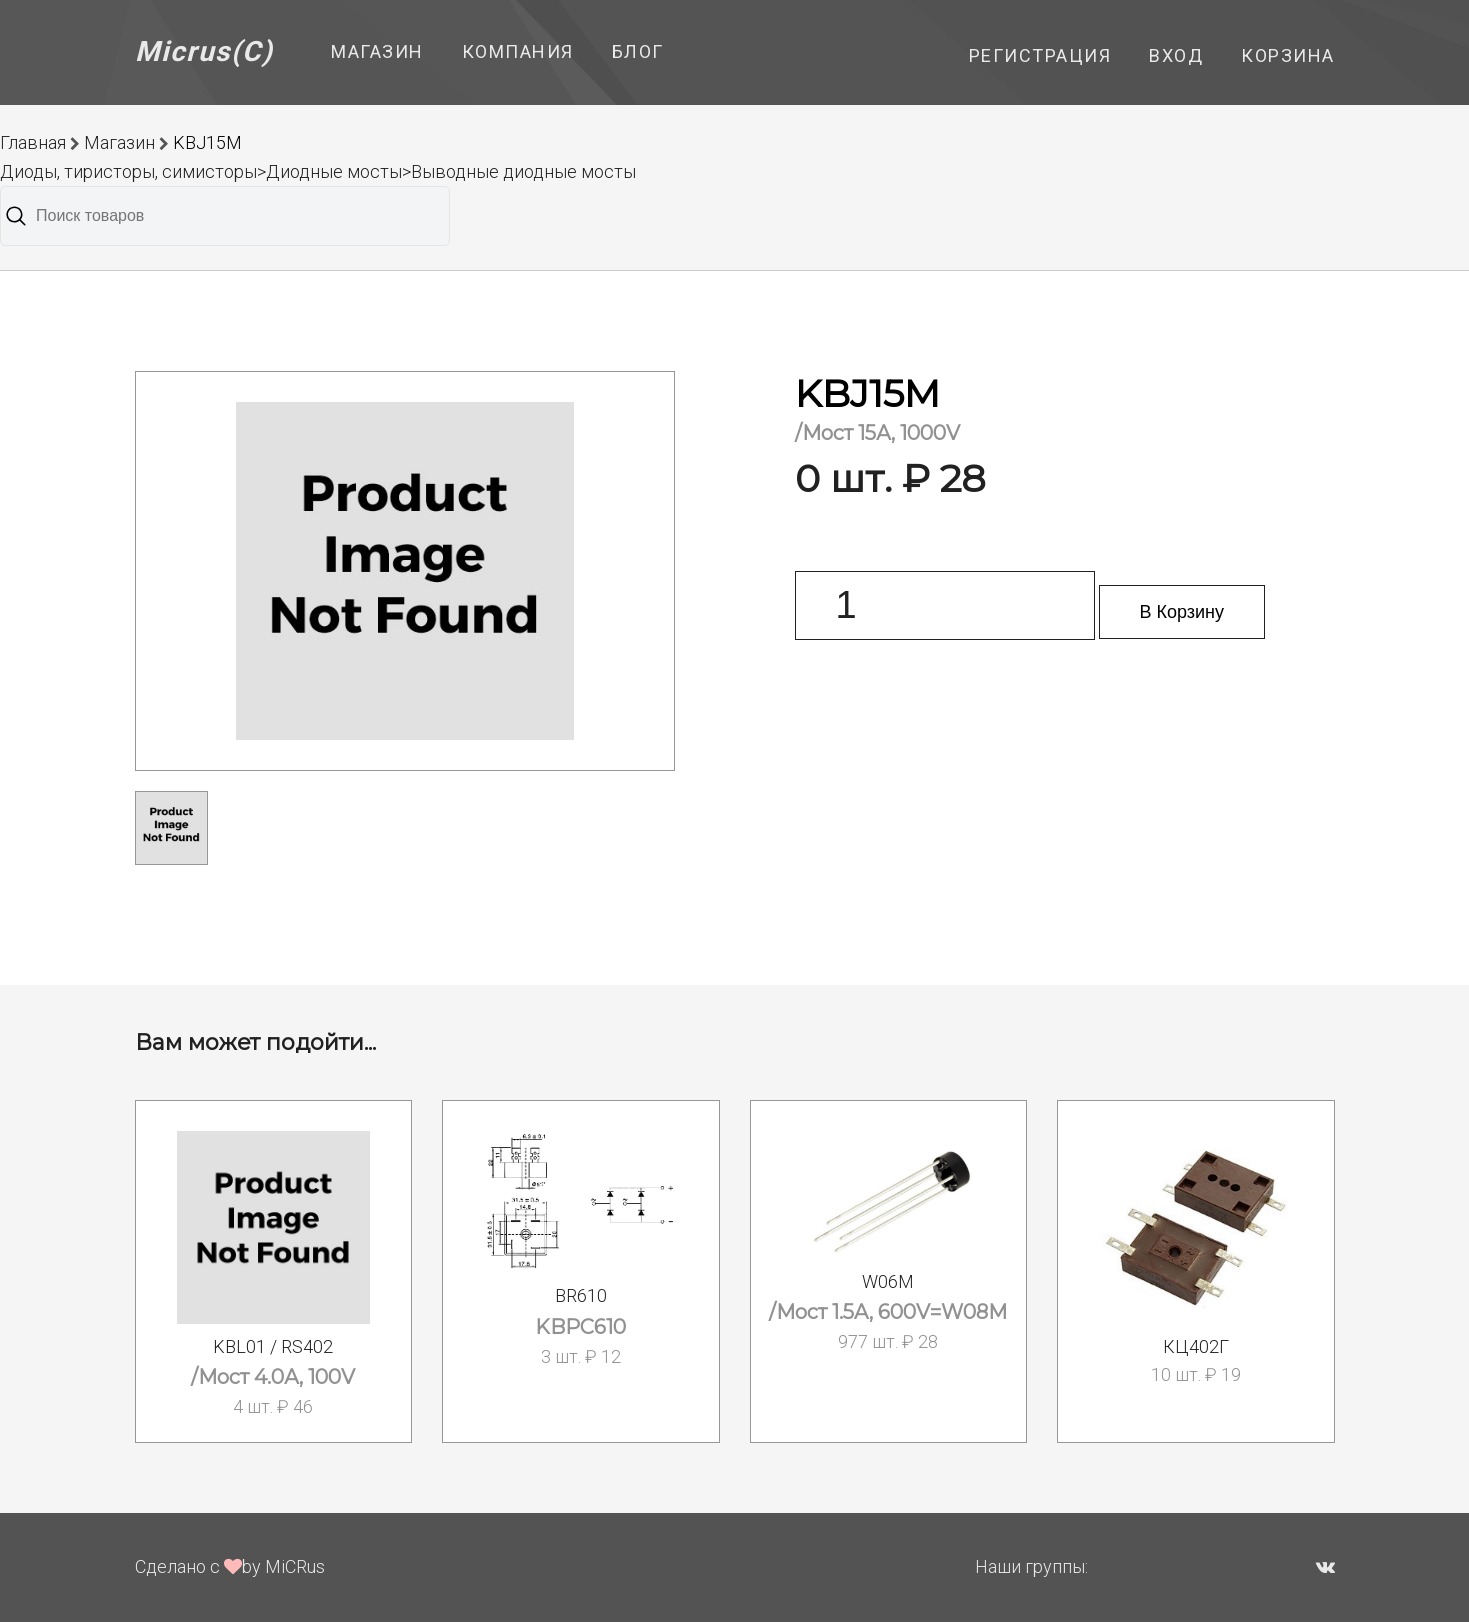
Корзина (1288, 55)
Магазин (377, 51)
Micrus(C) (204, 51)
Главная (33, 142)
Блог (638, 51)
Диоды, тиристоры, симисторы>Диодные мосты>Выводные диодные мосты (318, 171)
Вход (1176, 55)
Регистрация (1040, 55)
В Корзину (1182, 612)
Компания (518, 51)
